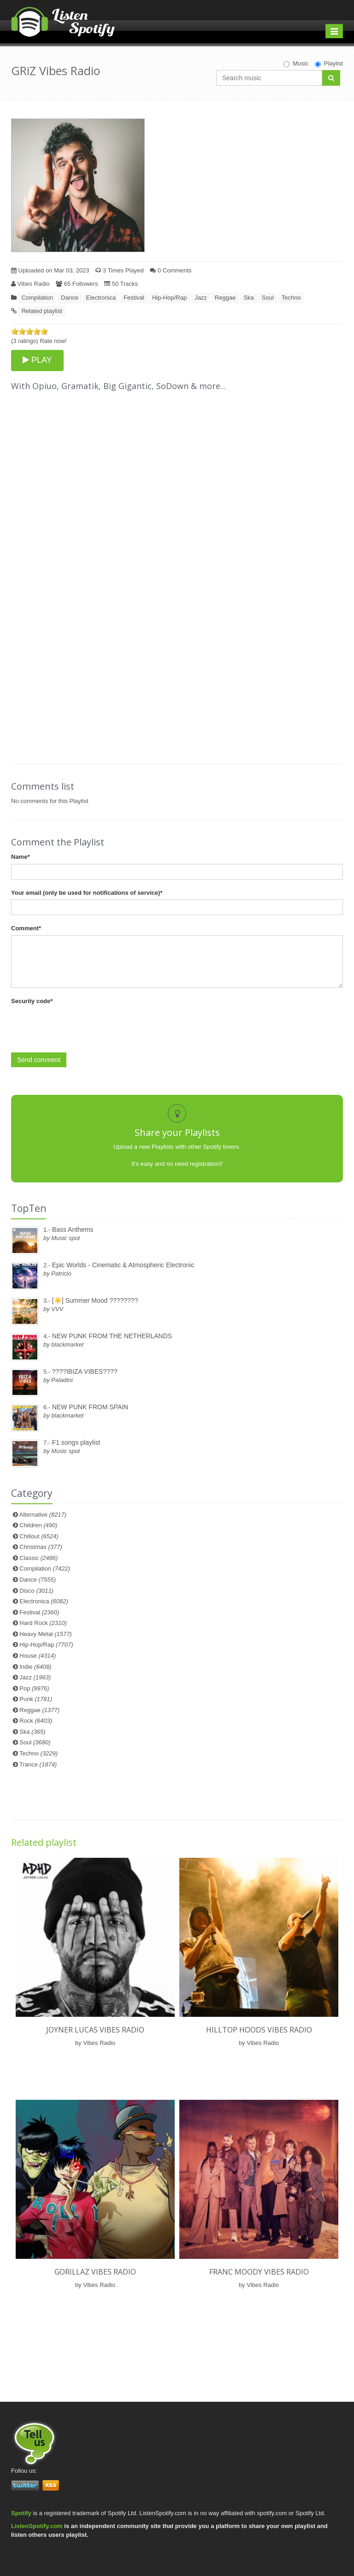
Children (38, 1525)
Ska (248, 297)
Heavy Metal (45, 1634)
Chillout (39, 1536)
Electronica (101, 297)
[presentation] (81, 1026)
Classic (38, 1557)
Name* (20, 856)
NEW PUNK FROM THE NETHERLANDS (112, 1336)
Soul (268, 297)
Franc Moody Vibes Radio (259, 2272)
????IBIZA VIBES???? (85, 1371)
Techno (291, 297)
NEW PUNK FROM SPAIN (90, 1407)
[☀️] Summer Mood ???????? (95, 1300)
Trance (38, 1764)
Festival (134, 297)
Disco (36, 1590)
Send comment (38, 1059)
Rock (35, 1720)
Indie (35, 1666)
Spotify (21, 2513)
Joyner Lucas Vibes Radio (95, 2030)
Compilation (37, 297)
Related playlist (42, 310)
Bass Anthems (73, 1229)
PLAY (37, 360)
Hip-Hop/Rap (169, 297)
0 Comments (170, 270)
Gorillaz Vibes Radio (95, 2272)
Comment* (26, 928)
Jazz (201, 297)
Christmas (40, 1546)
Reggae (225, 297)
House (37, 1655)
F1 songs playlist (76, 1442)
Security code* (32, 1001)
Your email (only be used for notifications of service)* (86, 892)
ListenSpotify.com (37, 2526)
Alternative (43, 1514)
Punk (35, 1699)
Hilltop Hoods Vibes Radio (259, 2030)
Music (295, 63)
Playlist (329, 63)
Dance (69, 297)
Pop (34, 1688)
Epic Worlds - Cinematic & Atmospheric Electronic (123, 1265)
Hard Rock (43, 1622)
